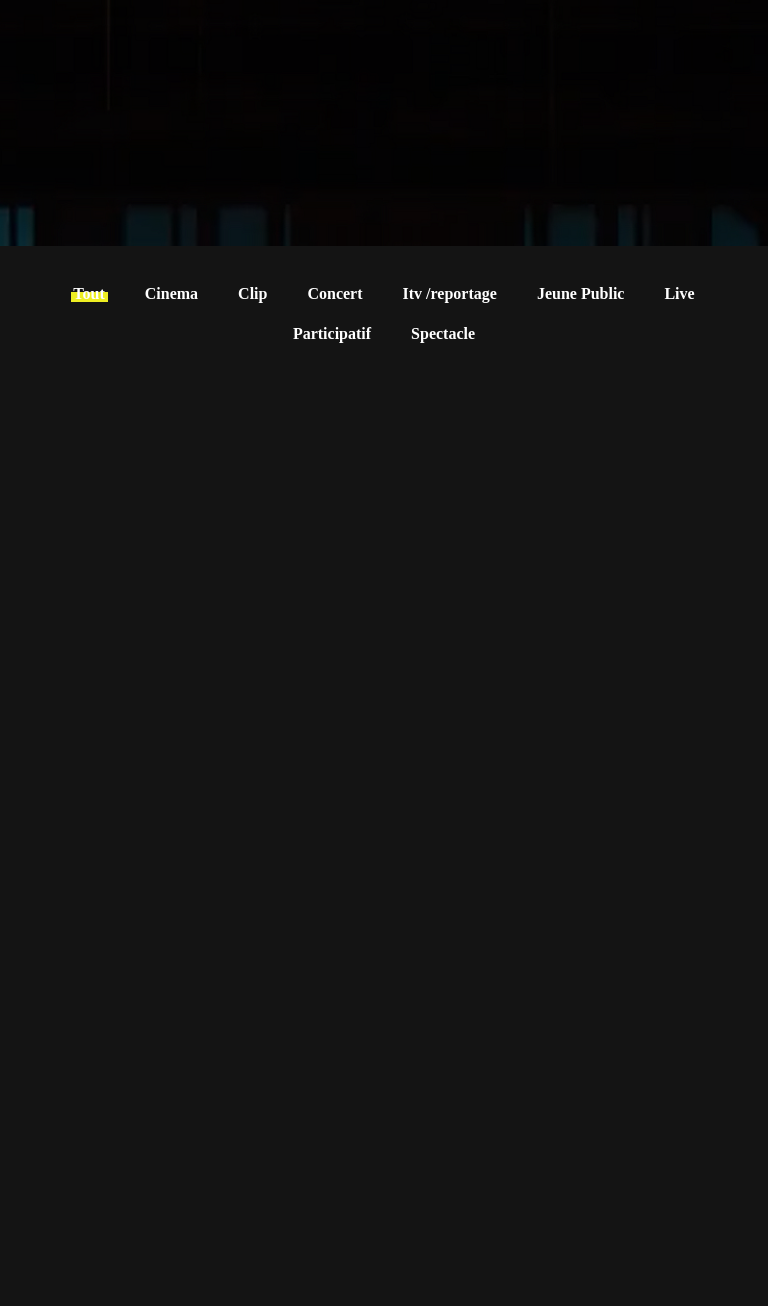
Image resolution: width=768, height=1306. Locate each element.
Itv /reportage (450, 293)
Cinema (171, 293)
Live (679, 293)
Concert (334, 293)
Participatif (332, 333)
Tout (88, 293)
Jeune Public (581, 293)
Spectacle (443, 333)
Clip (252, 293)
